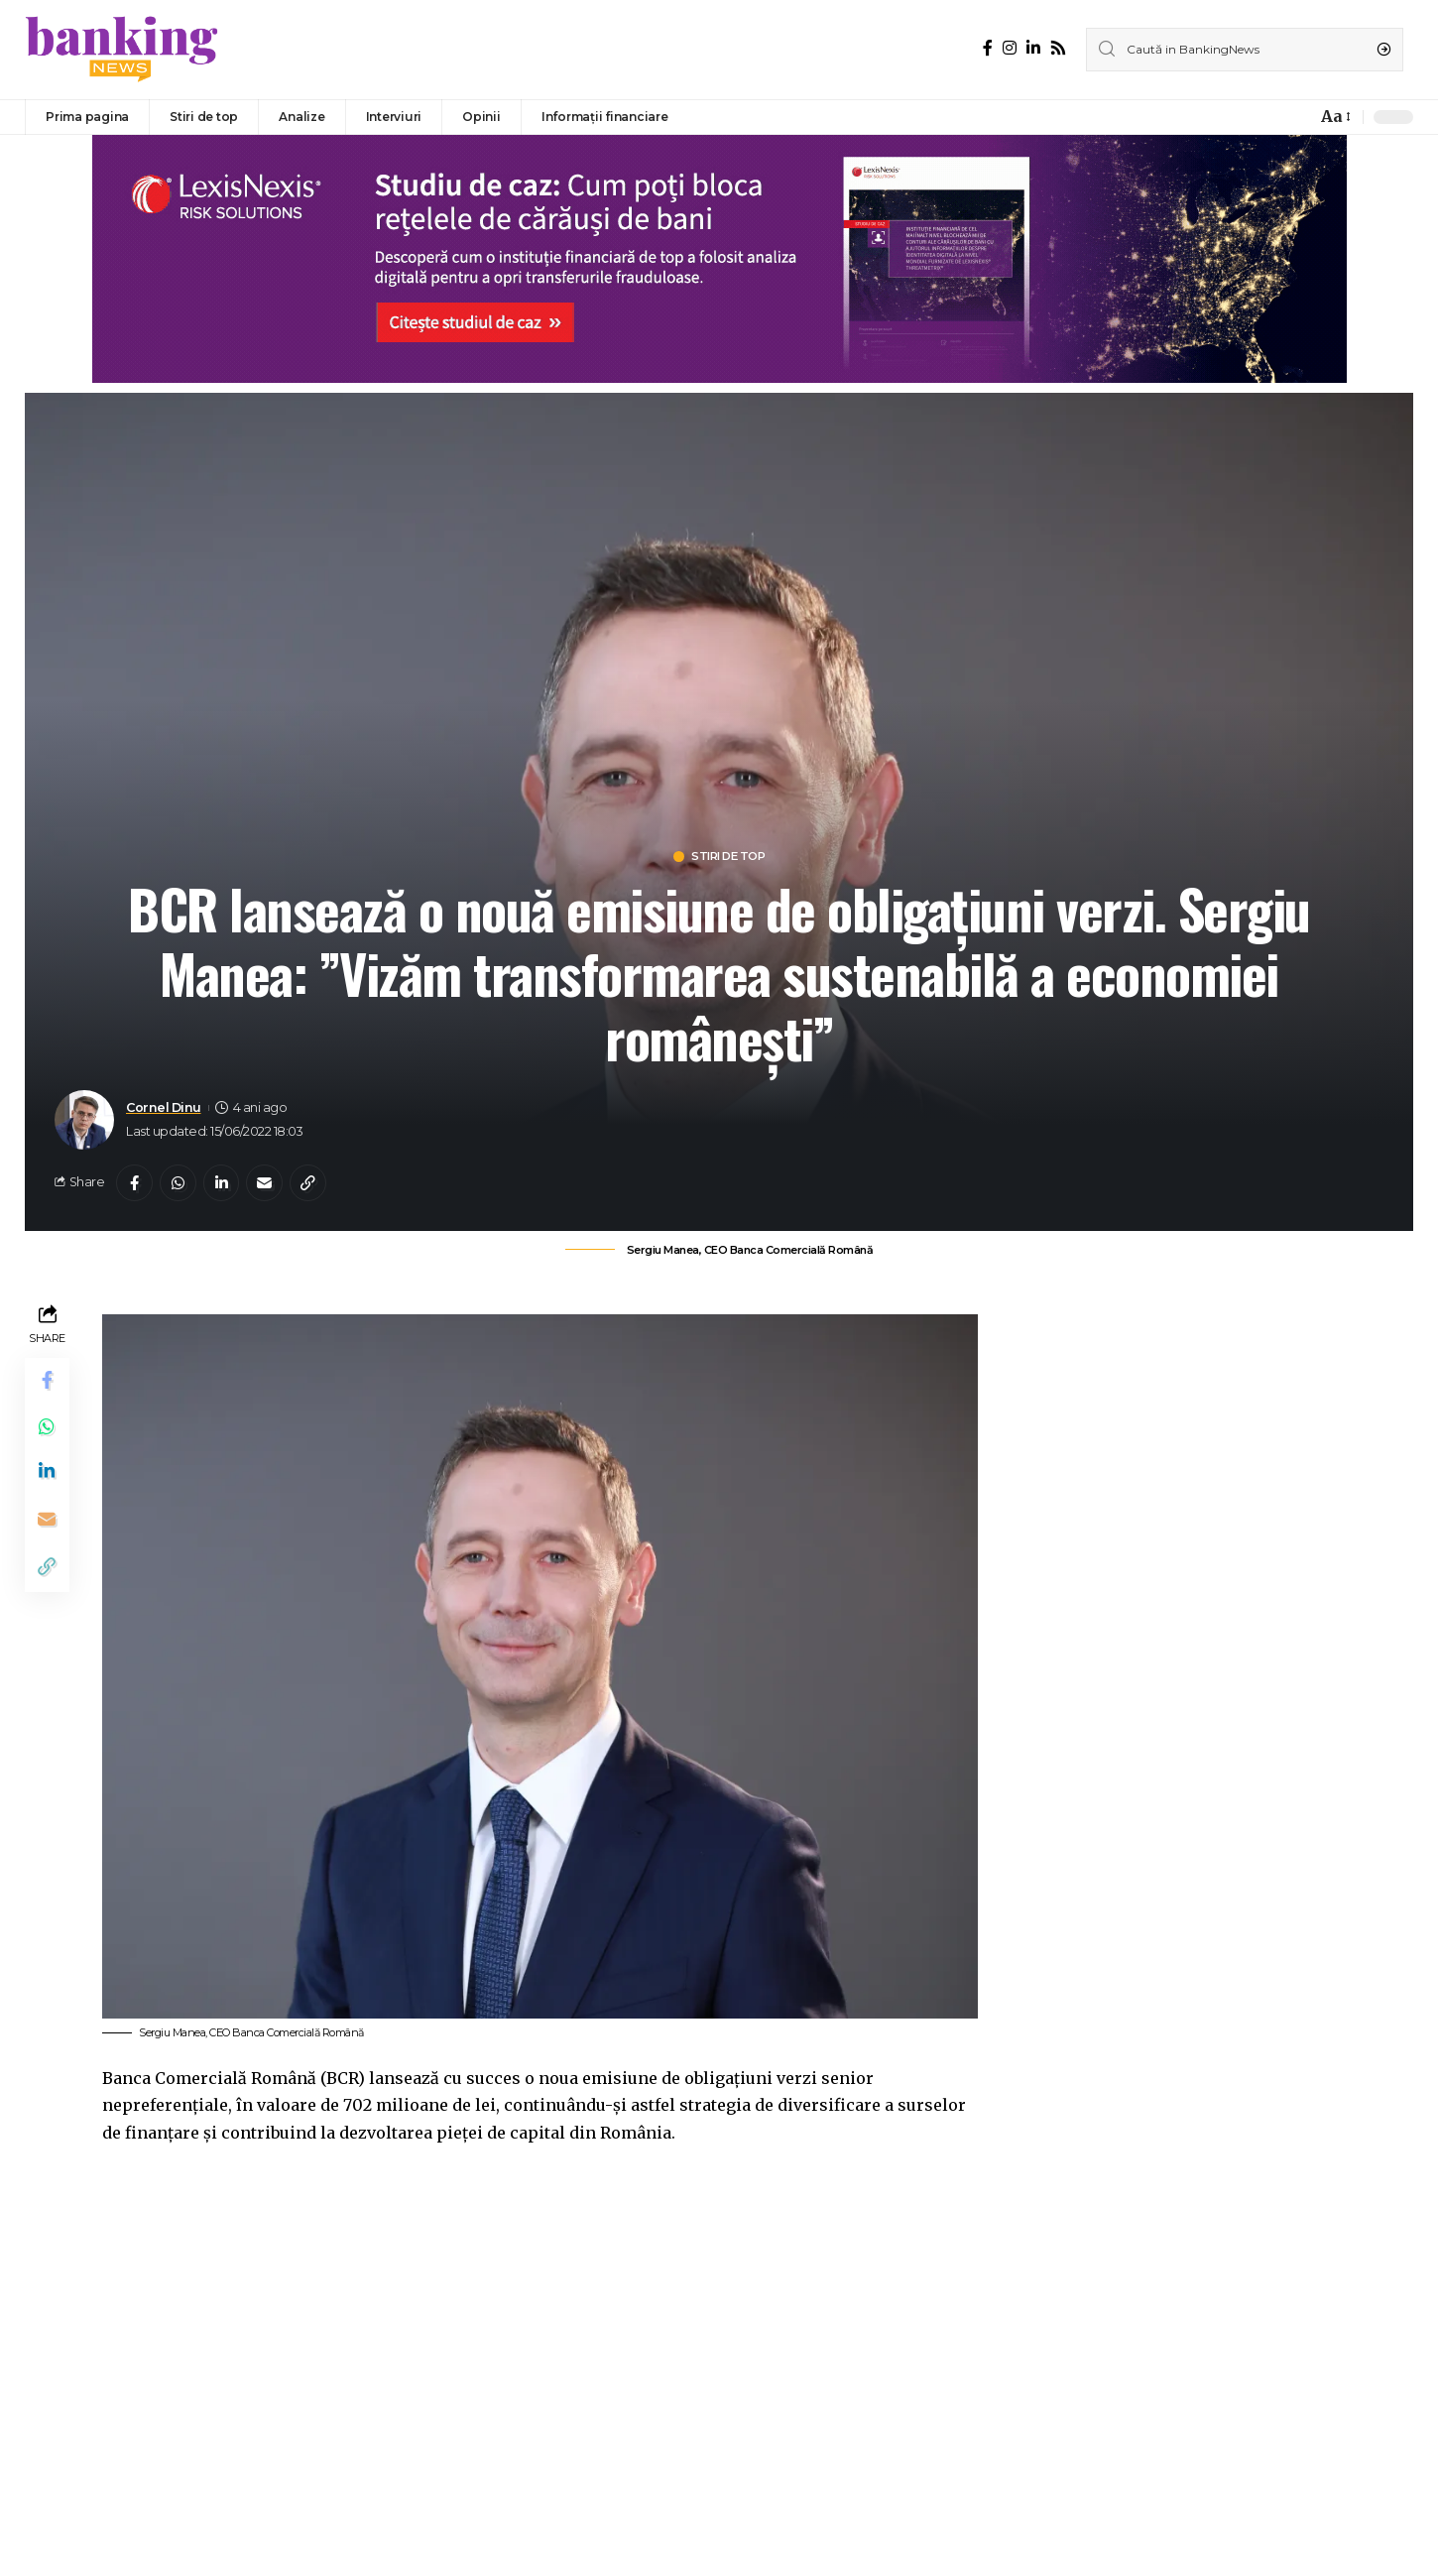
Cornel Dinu (163, 1108)
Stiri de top (729, 857)
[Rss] (1058, 48)
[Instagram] (1009, 48)
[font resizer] (1334, 116)
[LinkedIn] (1033, 48)
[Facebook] (988, 48)
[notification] (1296, 117)
